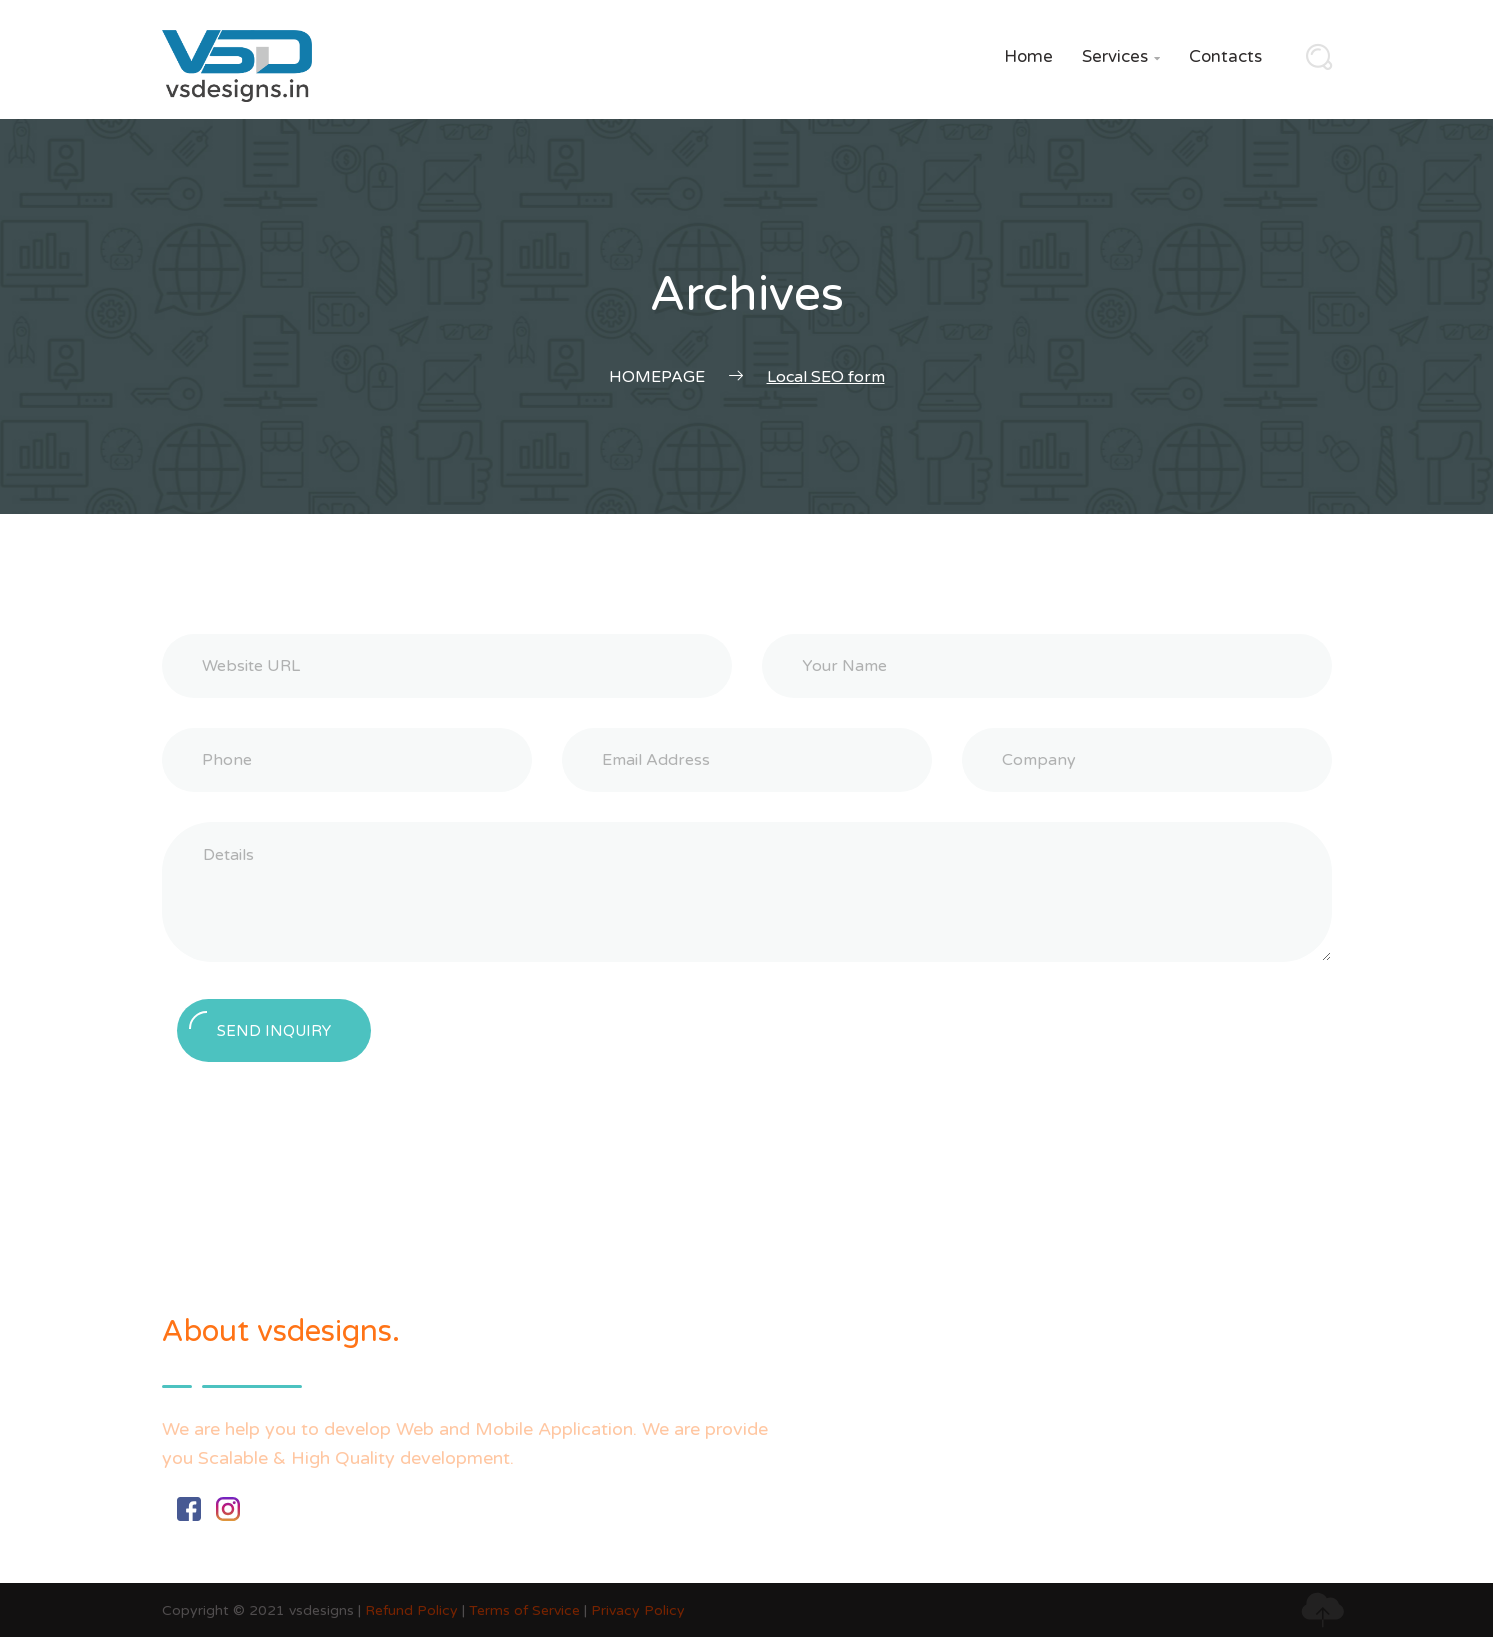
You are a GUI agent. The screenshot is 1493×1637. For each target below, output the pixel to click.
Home (1028, 56)
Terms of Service (524, 1610)
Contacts (1225, 56)
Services (1121, 56)
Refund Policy (411, 1610)
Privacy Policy (638, 1610)
